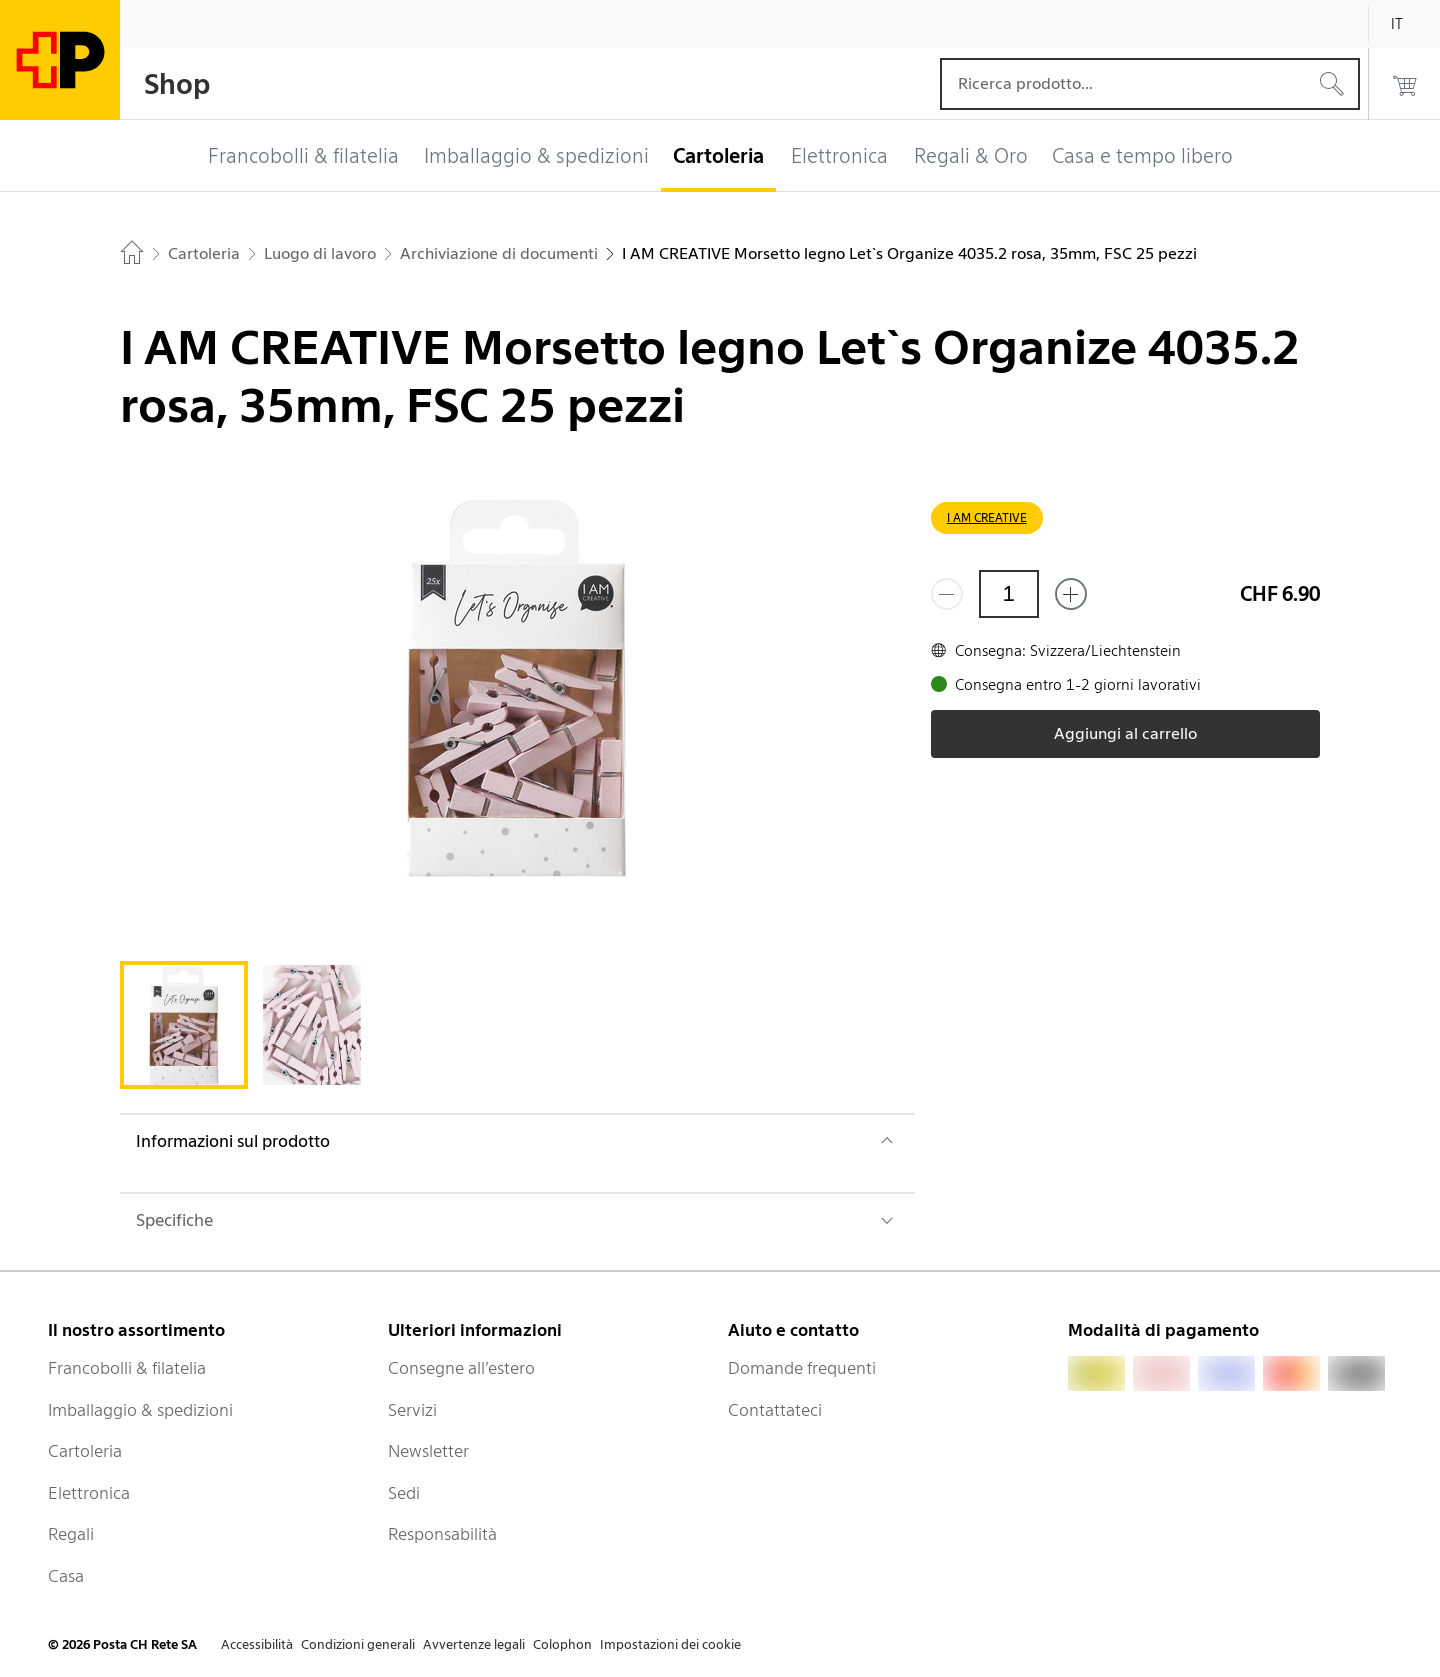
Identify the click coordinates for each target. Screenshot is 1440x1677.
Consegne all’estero (461, 1368)
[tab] (184, 1025)
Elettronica (89, 1493)
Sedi (404, 1493)
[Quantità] (1009, 594)
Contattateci (775, 1410)
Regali (71, 1534)
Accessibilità (257, 1644)
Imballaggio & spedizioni (140, 1410)
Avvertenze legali (474, 1644)
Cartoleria (85, 1451)
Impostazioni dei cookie (670, 1644)
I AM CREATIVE (987, 517)
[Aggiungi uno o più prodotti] (1071, 594)
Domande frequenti (802, 1368)
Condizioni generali (358, 1644)
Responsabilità (442, 1534)
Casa (66, 1576)
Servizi (412, 1410)
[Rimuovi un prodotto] (947, 594)
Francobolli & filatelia (127, 1368)
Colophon (562, 1644)
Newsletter (428, 1451)
